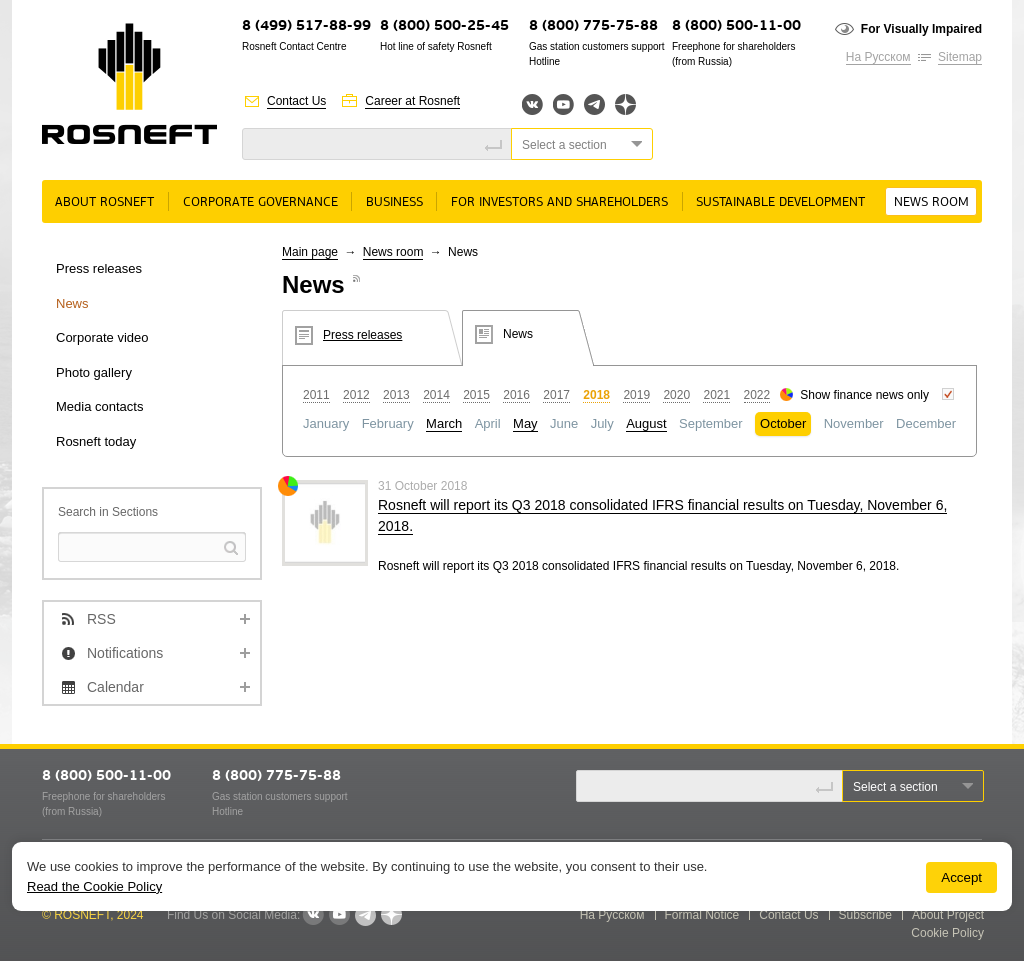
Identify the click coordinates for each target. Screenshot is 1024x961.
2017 (556, 395)
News (72, 303)
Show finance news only (864, 395)
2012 (356, 395)
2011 (316, 395)
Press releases (99, 268)
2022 (757, 395)
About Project (948, 915)
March (444, 423)
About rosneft (104, 202)
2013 (396, 395)
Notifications (125, 653)
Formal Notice (702, 915)
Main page (310, 252)
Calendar (115, 687)
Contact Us (296, 101)
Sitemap (960, 57)
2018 (596, 395)
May (525, 423)
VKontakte (313, 915)
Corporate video (102, 337)
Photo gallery (94, 372)
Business (394, 202)
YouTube (563, 104)
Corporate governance (260, 202)
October (783, 423)
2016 (516, 395)
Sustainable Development (780, 202)
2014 (436, 395)
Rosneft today (96, 441)
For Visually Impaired (921, 29)
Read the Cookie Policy (94, 886)
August (646, 423)
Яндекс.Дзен (625, 104)
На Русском (878, 57)
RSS (101, 619)
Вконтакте (532, 104)
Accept (961, 877)
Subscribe (865, 915)
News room (931, 202)
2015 (476, 395)
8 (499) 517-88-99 (306, 26)
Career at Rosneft (412, 101)
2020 (676, 395)
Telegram (594, 104)
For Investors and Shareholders (559, 202)
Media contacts (99, 406)
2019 (636, 395)
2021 (716, 395)
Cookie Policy (947, 933)
